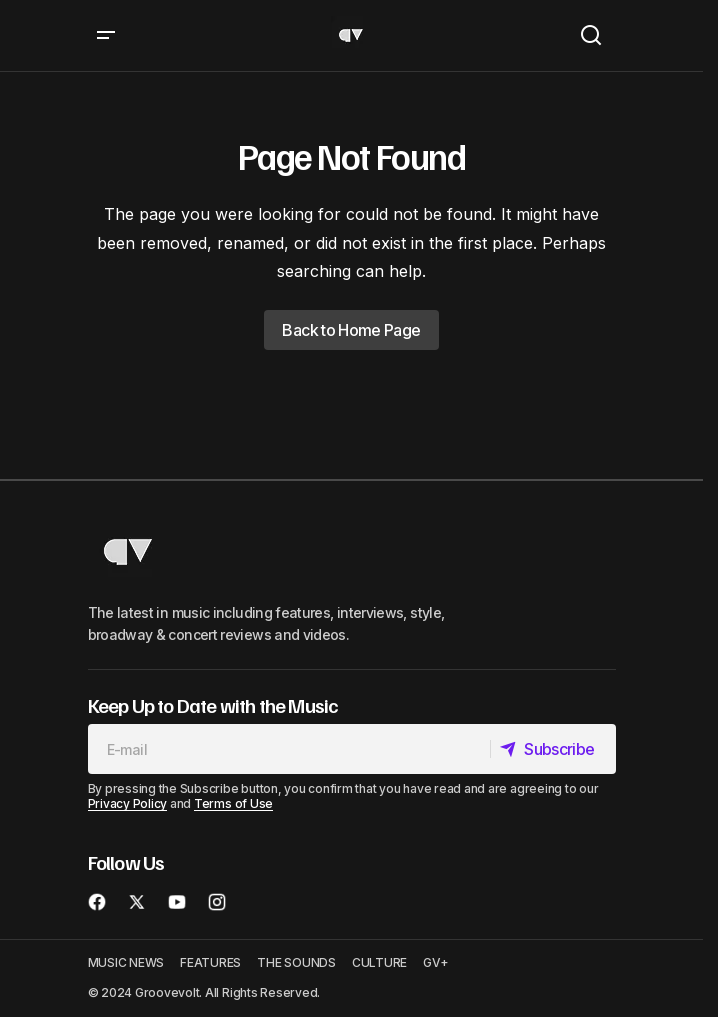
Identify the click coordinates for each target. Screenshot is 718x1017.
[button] (106, 35)
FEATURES (210, 962)
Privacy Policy (128, 803)
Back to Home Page (351, 330)
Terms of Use (233, 803)
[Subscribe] (552, 749)
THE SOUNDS (296, 962)
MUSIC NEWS (126, 962)
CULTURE (379, 962)
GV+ (435, 962)
